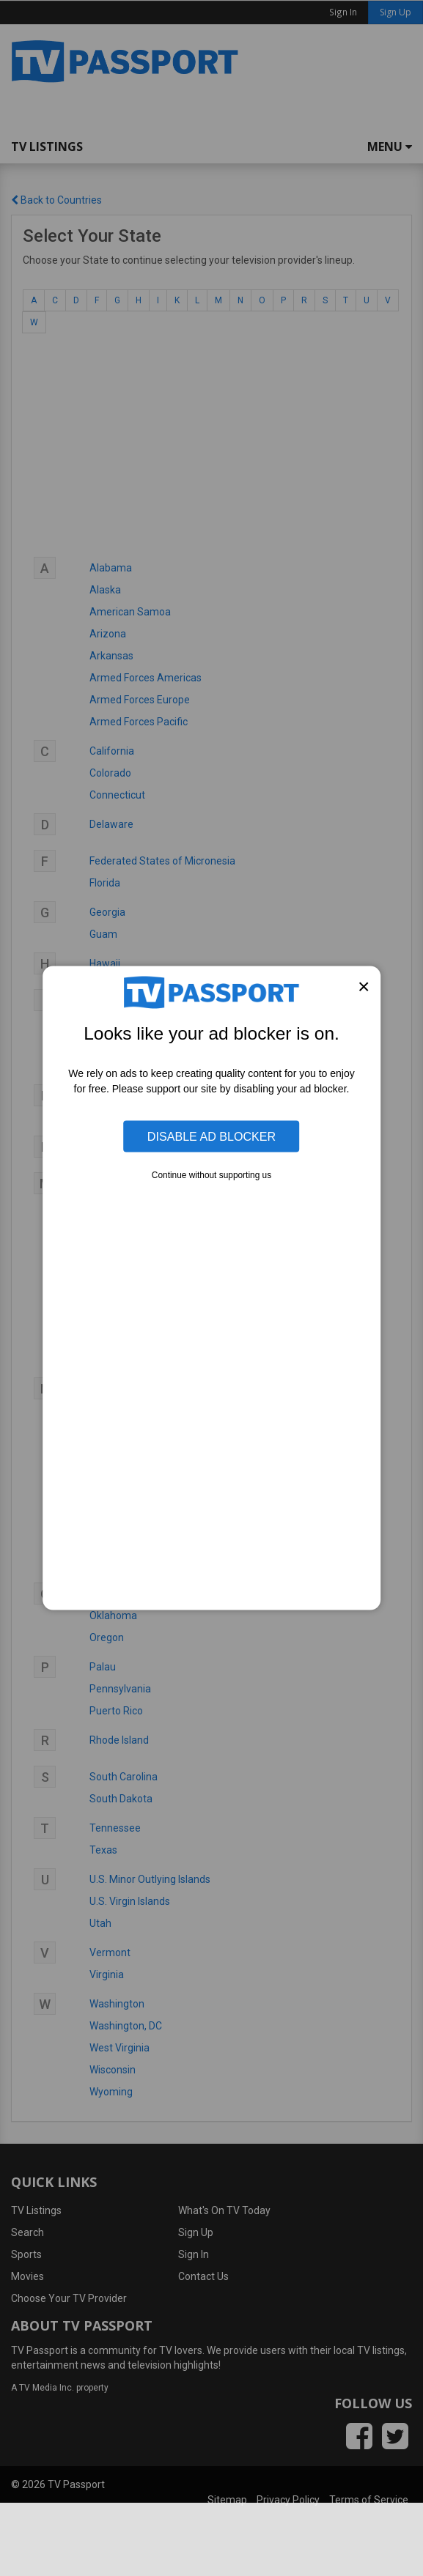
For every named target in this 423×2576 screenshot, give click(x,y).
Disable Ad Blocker (211, 1136)
